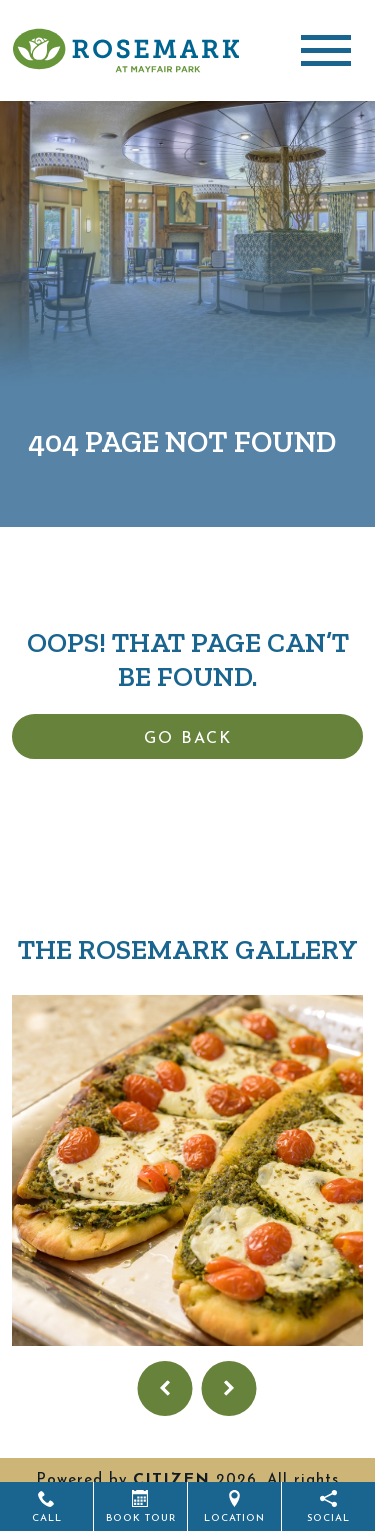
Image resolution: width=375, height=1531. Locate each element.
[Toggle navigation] (326, 50)
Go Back (188, 739)
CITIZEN (171, 1480)
